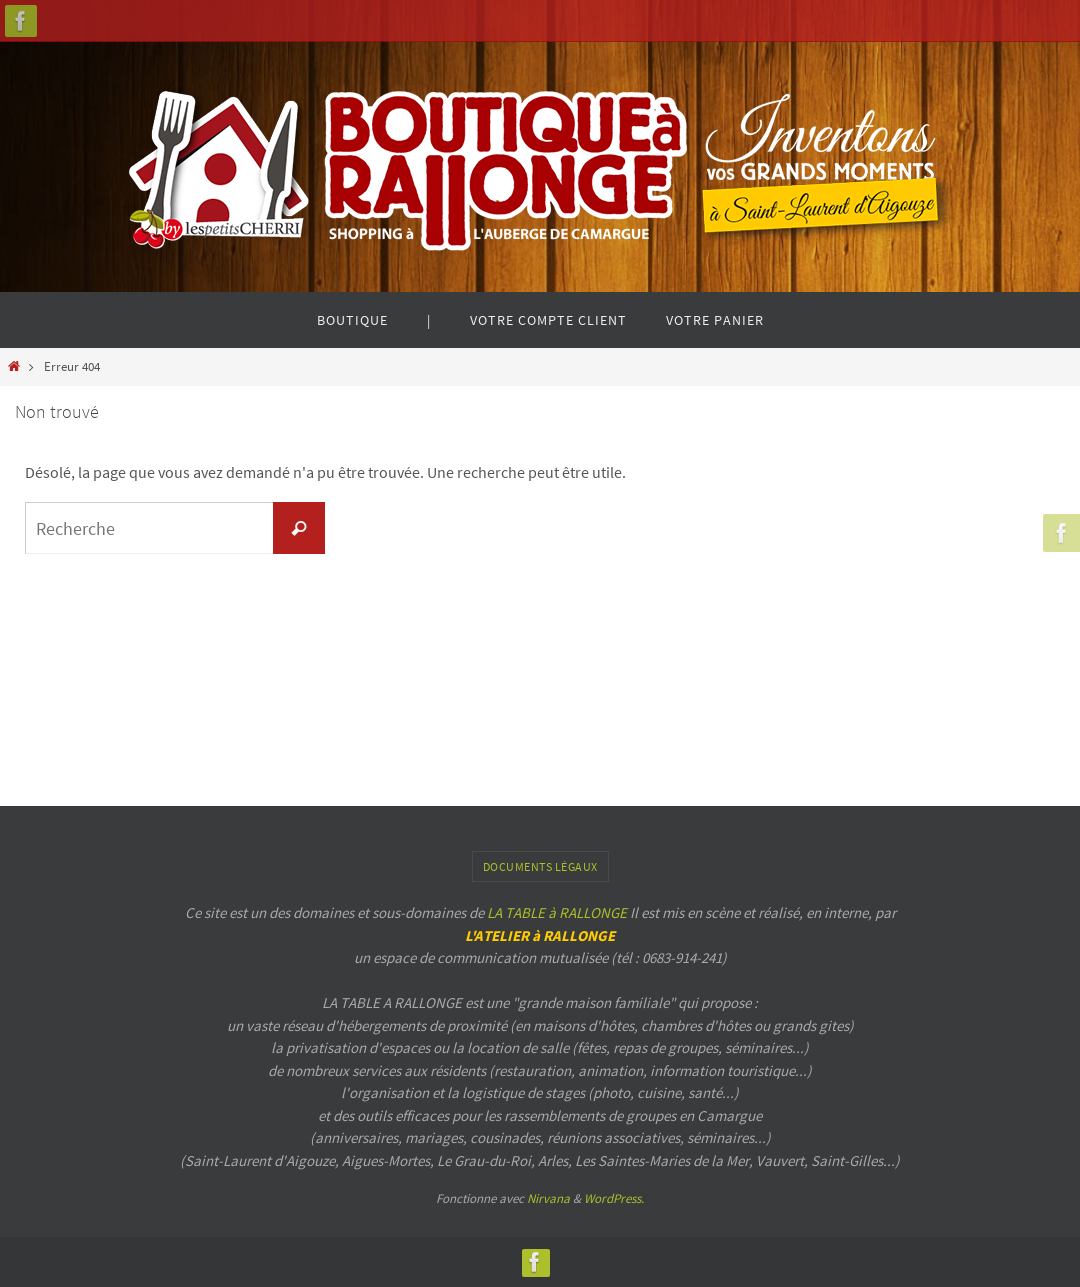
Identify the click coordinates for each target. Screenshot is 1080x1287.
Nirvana (548, 1198)
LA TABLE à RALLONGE (557, 912)
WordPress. (614, 1198)
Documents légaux (540, 866)
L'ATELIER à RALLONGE (540, 935)
